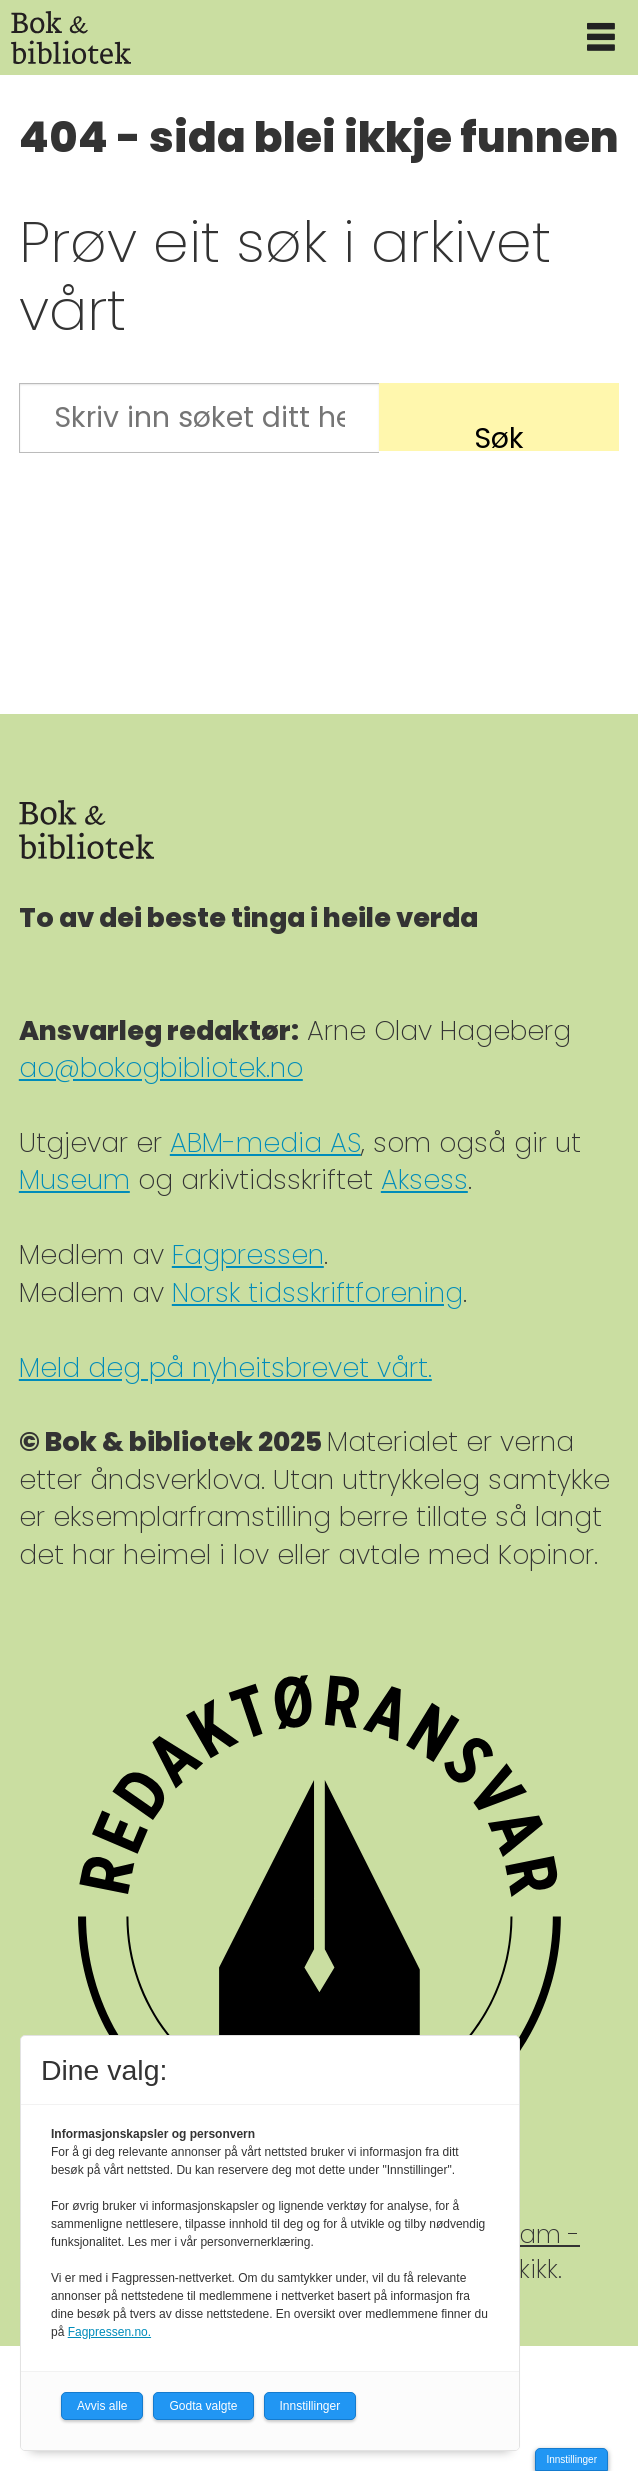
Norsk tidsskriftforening (317, 1292)
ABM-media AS (265, 1142)
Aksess (424, 1179)
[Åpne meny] (601, 38)
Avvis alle (102, 2406)
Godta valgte (203, 2406)
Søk (499, 434)
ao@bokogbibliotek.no (161, 1067)
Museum (74, 1179)
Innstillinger (571, 2459)
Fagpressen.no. (109, 2332)
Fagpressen (248, 1254)
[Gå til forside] (71, 37)
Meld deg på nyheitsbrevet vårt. (225, 1367)
